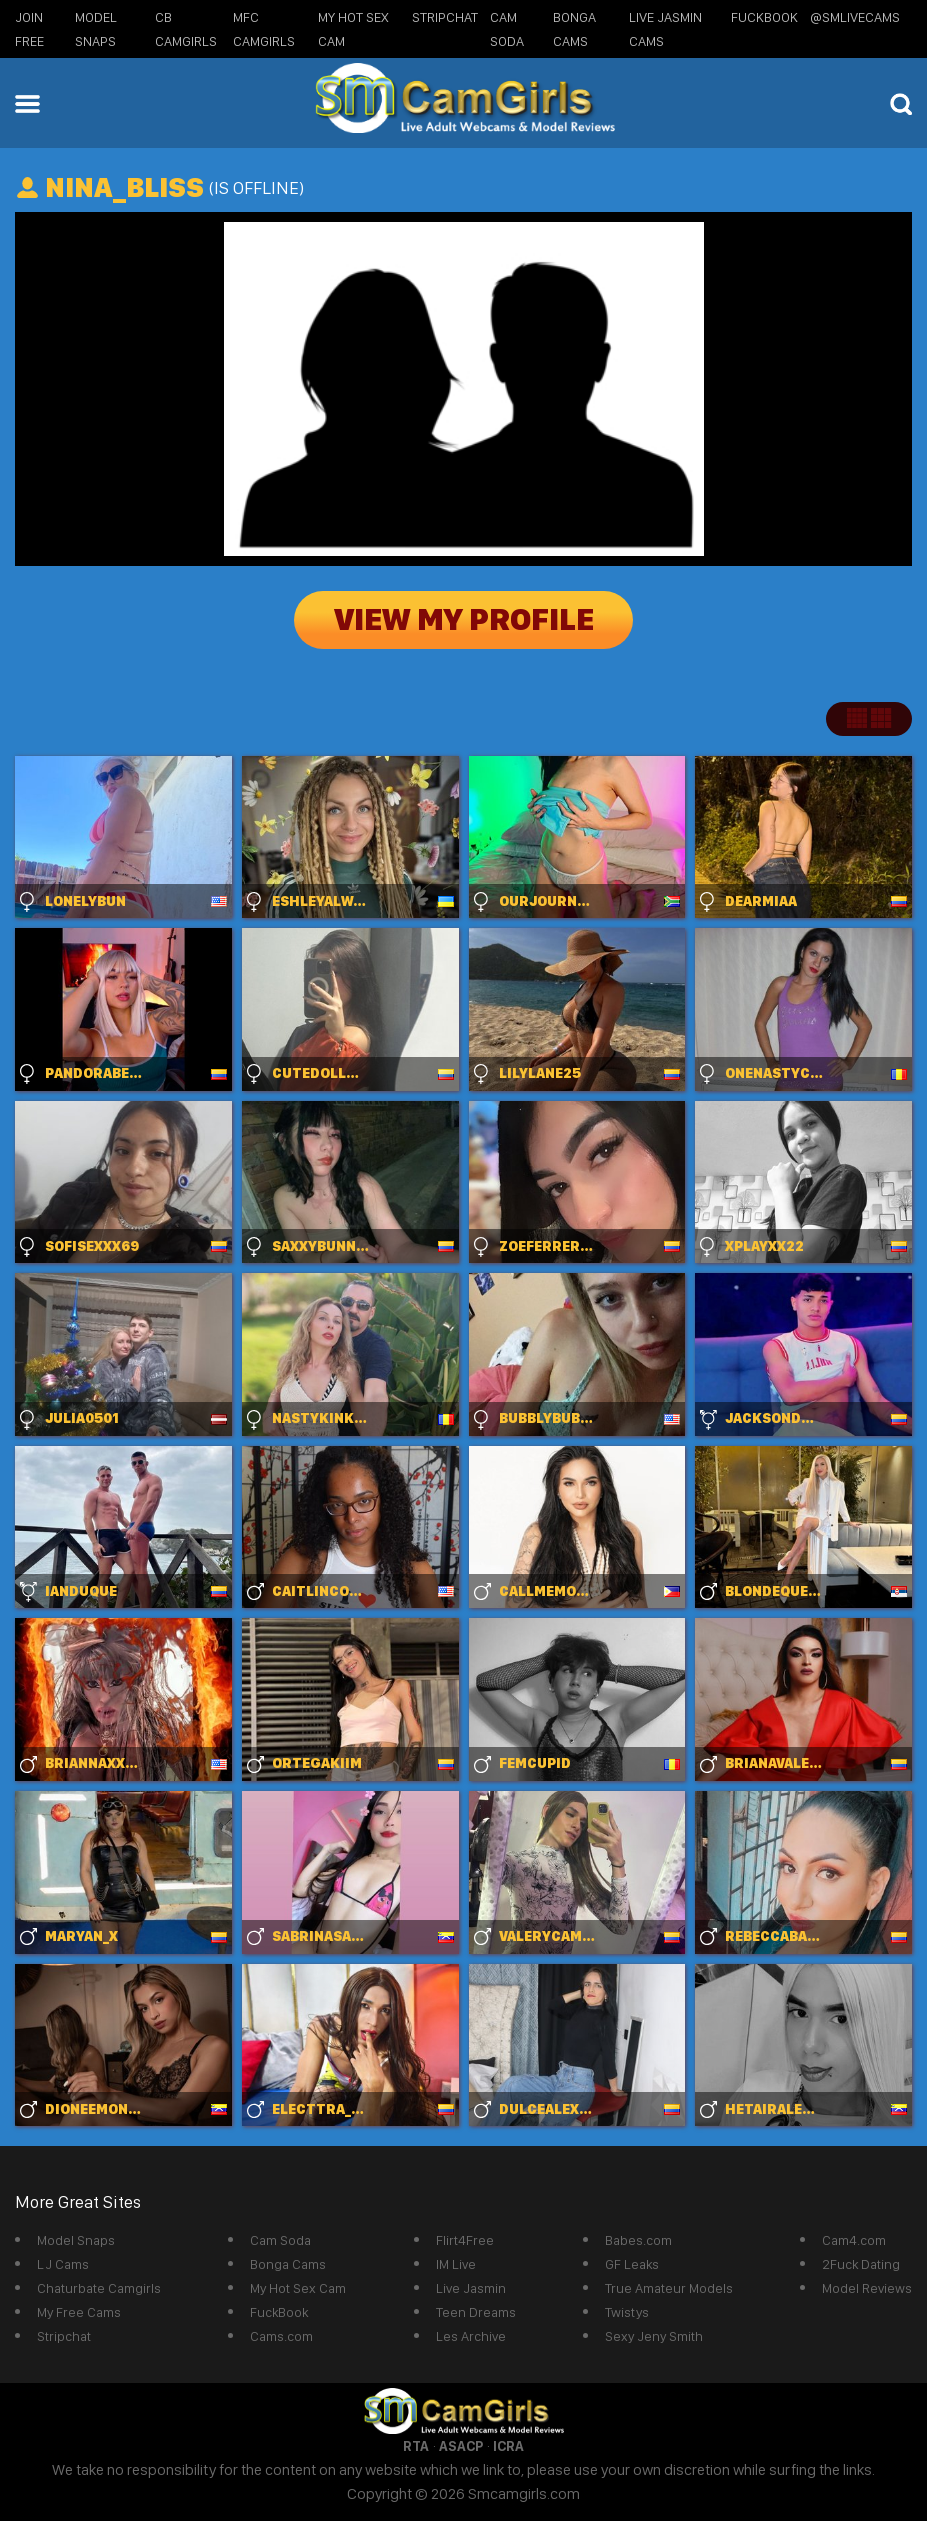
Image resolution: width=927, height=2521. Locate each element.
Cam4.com (854, 2240)
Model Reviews (867, 2288)
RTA (416, 2446)
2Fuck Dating (861, 2264)
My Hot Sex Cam (298, 2288)
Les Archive (471, 2336)
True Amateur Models (669, 2288)
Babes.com (638, 2240)
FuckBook (764, 17)
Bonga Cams (288, 2264)
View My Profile (464, 620)
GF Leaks (632, 2264)
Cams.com (281, 2336)
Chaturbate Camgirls (99, 2288)
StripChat (445, 17)
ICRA (508, 2446)
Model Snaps (76, 2240)
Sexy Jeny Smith (654, 2336)
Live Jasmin (471, 2288)
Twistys (627, 2312)
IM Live (456, 2264)
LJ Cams (63, 2264)
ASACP (461, 2446)
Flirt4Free (465, 2240)
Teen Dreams (476, 2312)
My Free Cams (79, 2312)
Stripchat (64, 2336)
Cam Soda (280, 2240)
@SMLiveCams (855, 17)
